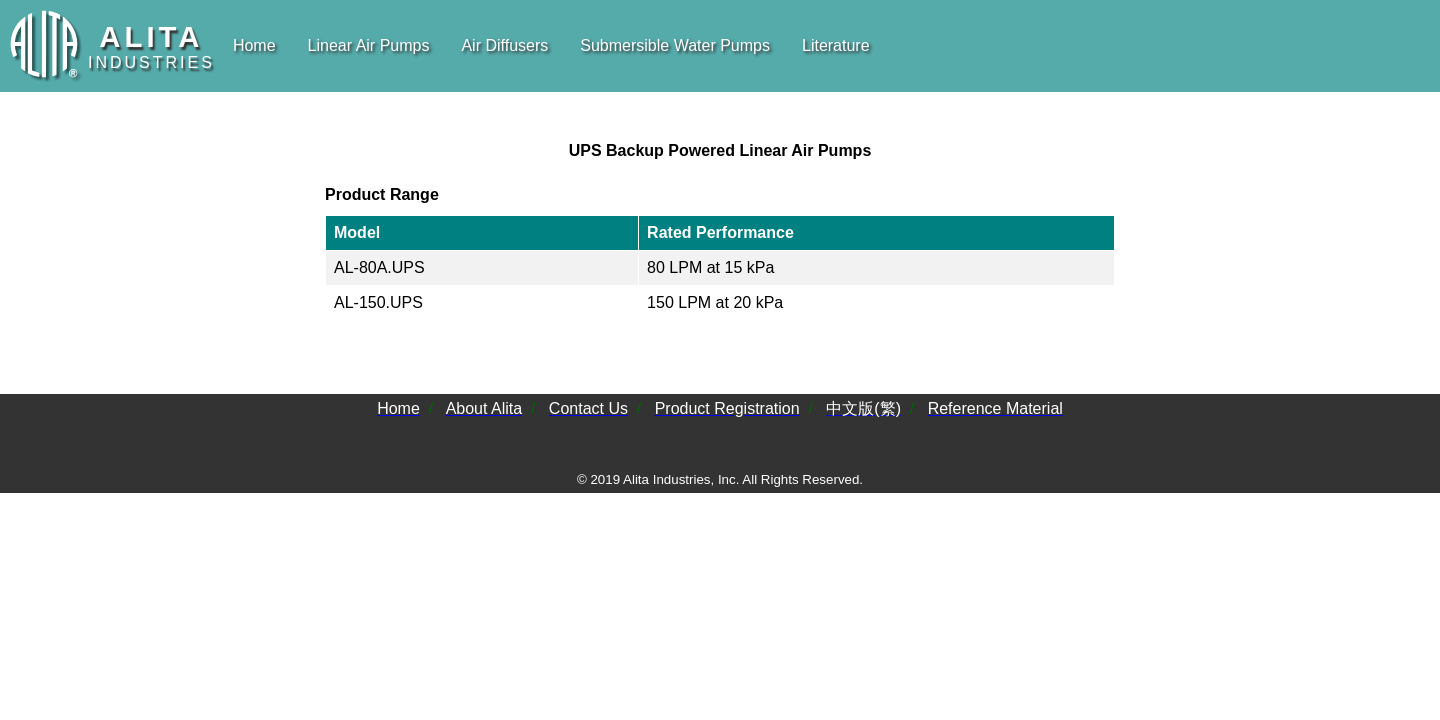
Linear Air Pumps (369, 45)
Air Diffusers (504, 45)
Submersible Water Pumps (675, 45)
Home (254, 45)
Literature (836, 45)
